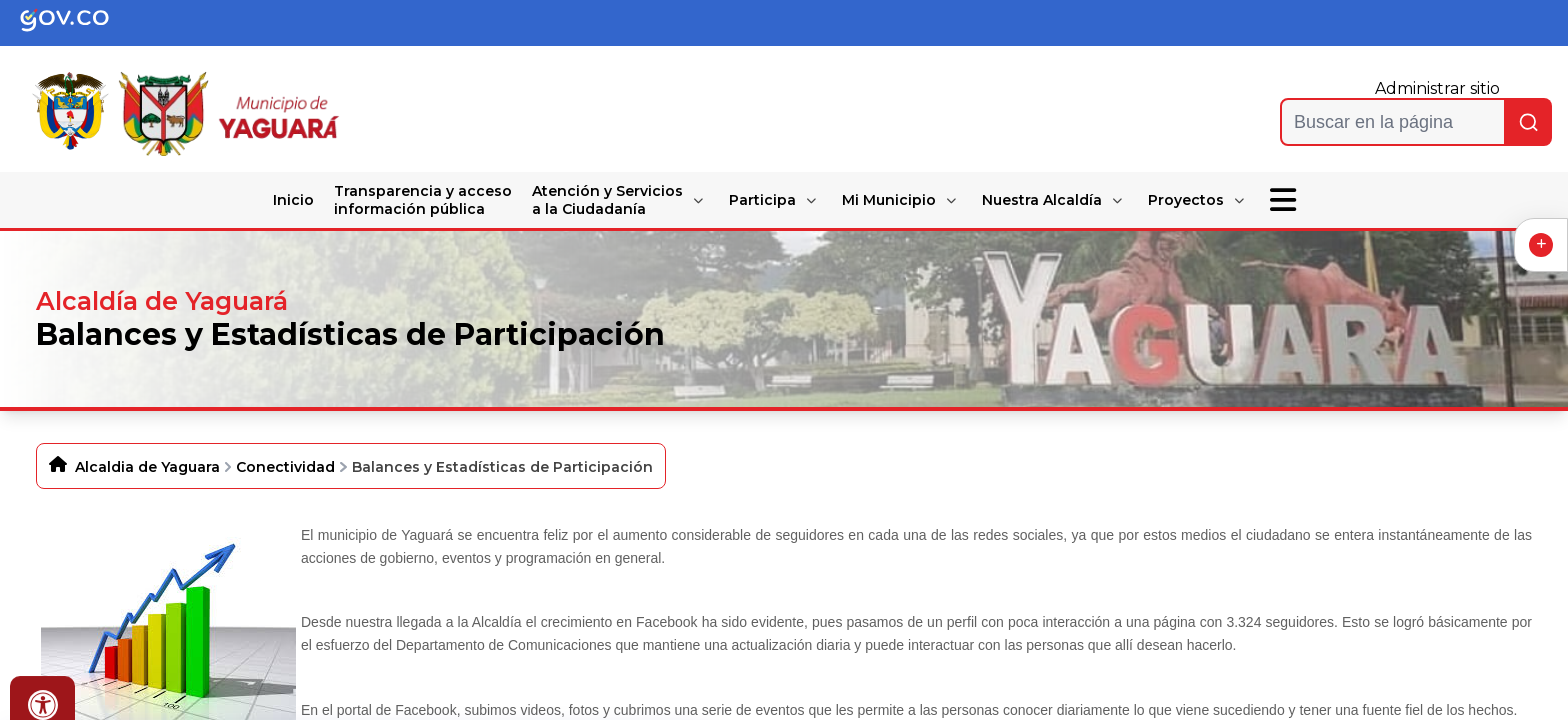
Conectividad (285, 467)
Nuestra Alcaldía (1042, 200)
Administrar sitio (1437, 88)
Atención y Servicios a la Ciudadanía (607, 200)
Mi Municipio (889, 200)
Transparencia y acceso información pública (423, 200)
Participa (762, 200)
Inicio (293, 200)
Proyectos (1186, 200)
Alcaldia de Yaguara (147, 467)
